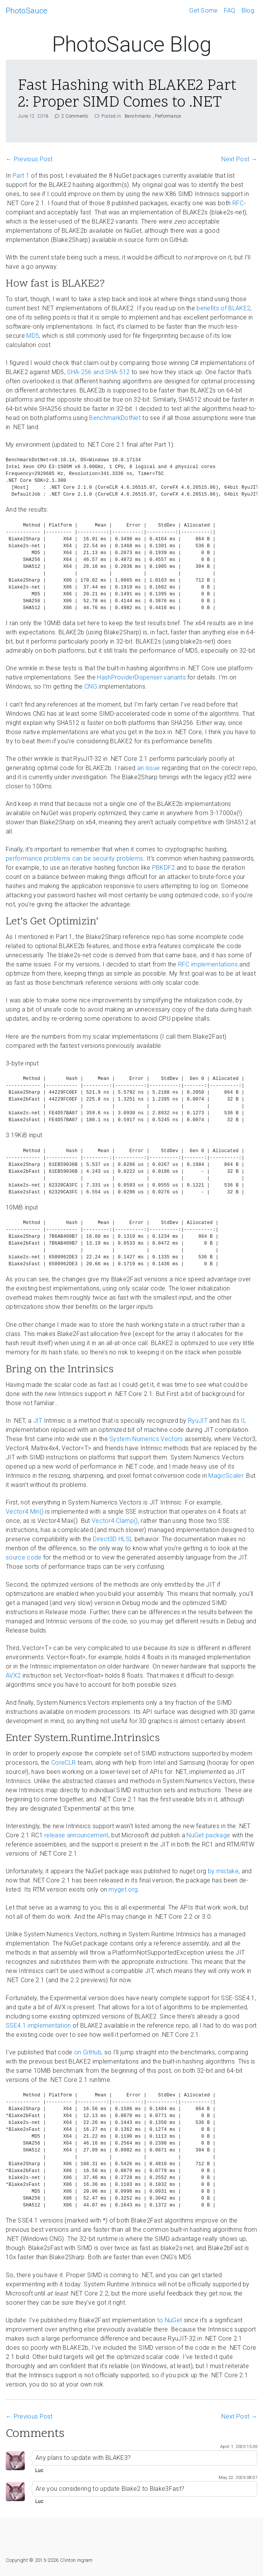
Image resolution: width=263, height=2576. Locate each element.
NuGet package (208, 1835)
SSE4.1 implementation (38, 2025)
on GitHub (87, 2052)
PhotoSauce (26, 10)
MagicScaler (225, 1475)
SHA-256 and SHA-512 (98, 372)
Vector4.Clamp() (115, 1520)
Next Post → (239, 159)
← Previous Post (29, 159)
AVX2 (13, 1675)
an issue (148, 768)
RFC (238, 203)
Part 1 (21, 175)
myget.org (123, 1889)
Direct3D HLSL (113, 1539)
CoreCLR (63, 1762)
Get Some (203, 10)
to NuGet (169, 2320)
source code (24, 1557)
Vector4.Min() (25, 1511)
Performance (168, 116)
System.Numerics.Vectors (146, 1439)
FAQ (229, 10)
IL (243, 1420)
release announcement (76, 1835)
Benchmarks (138, 116)
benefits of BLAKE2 (223, 308)
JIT (37, 1420)
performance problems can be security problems (74, 858)
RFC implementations (208, 964)
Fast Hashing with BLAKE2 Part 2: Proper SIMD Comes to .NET (127, 94)
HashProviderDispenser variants (141, 677)
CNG (90, 686)
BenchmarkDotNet (115, 417)
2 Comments (72, 116)
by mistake (223, 1871)
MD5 (32, 335)
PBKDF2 (163, 867)
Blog (248, 10)
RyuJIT (198, 1420)
